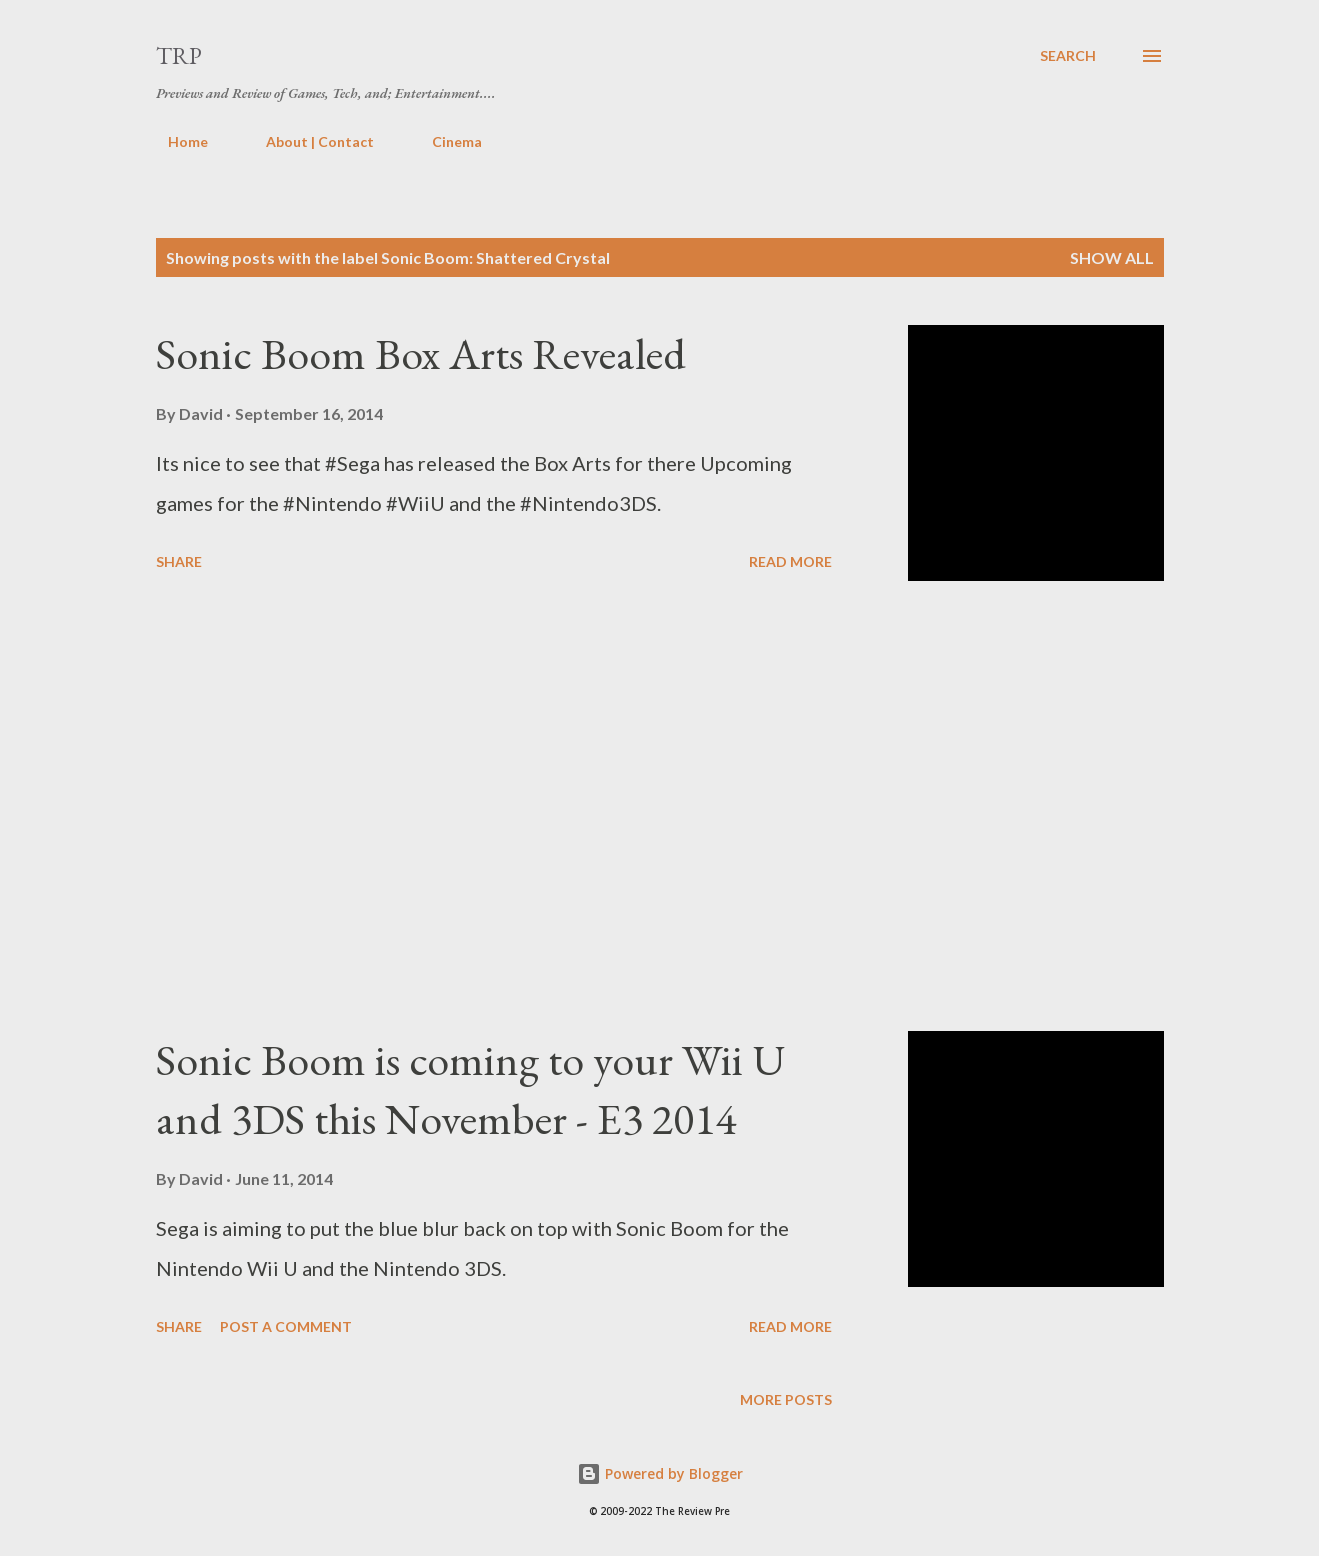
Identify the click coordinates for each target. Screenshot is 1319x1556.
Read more (790, 561)
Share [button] (179, 561)
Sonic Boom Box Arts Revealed (421, 353)
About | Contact (308, 141)
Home (176, 141)
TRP (179, 55)
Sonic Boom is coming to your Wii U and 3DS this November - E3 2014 (470, 1089)
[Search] (1068, 56)
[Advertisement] (494, 806)
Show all (1112, 257)
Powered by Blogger (660, 1473)
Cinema (445, 141)
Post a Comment (286, 1326)
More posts (786, 1399)
